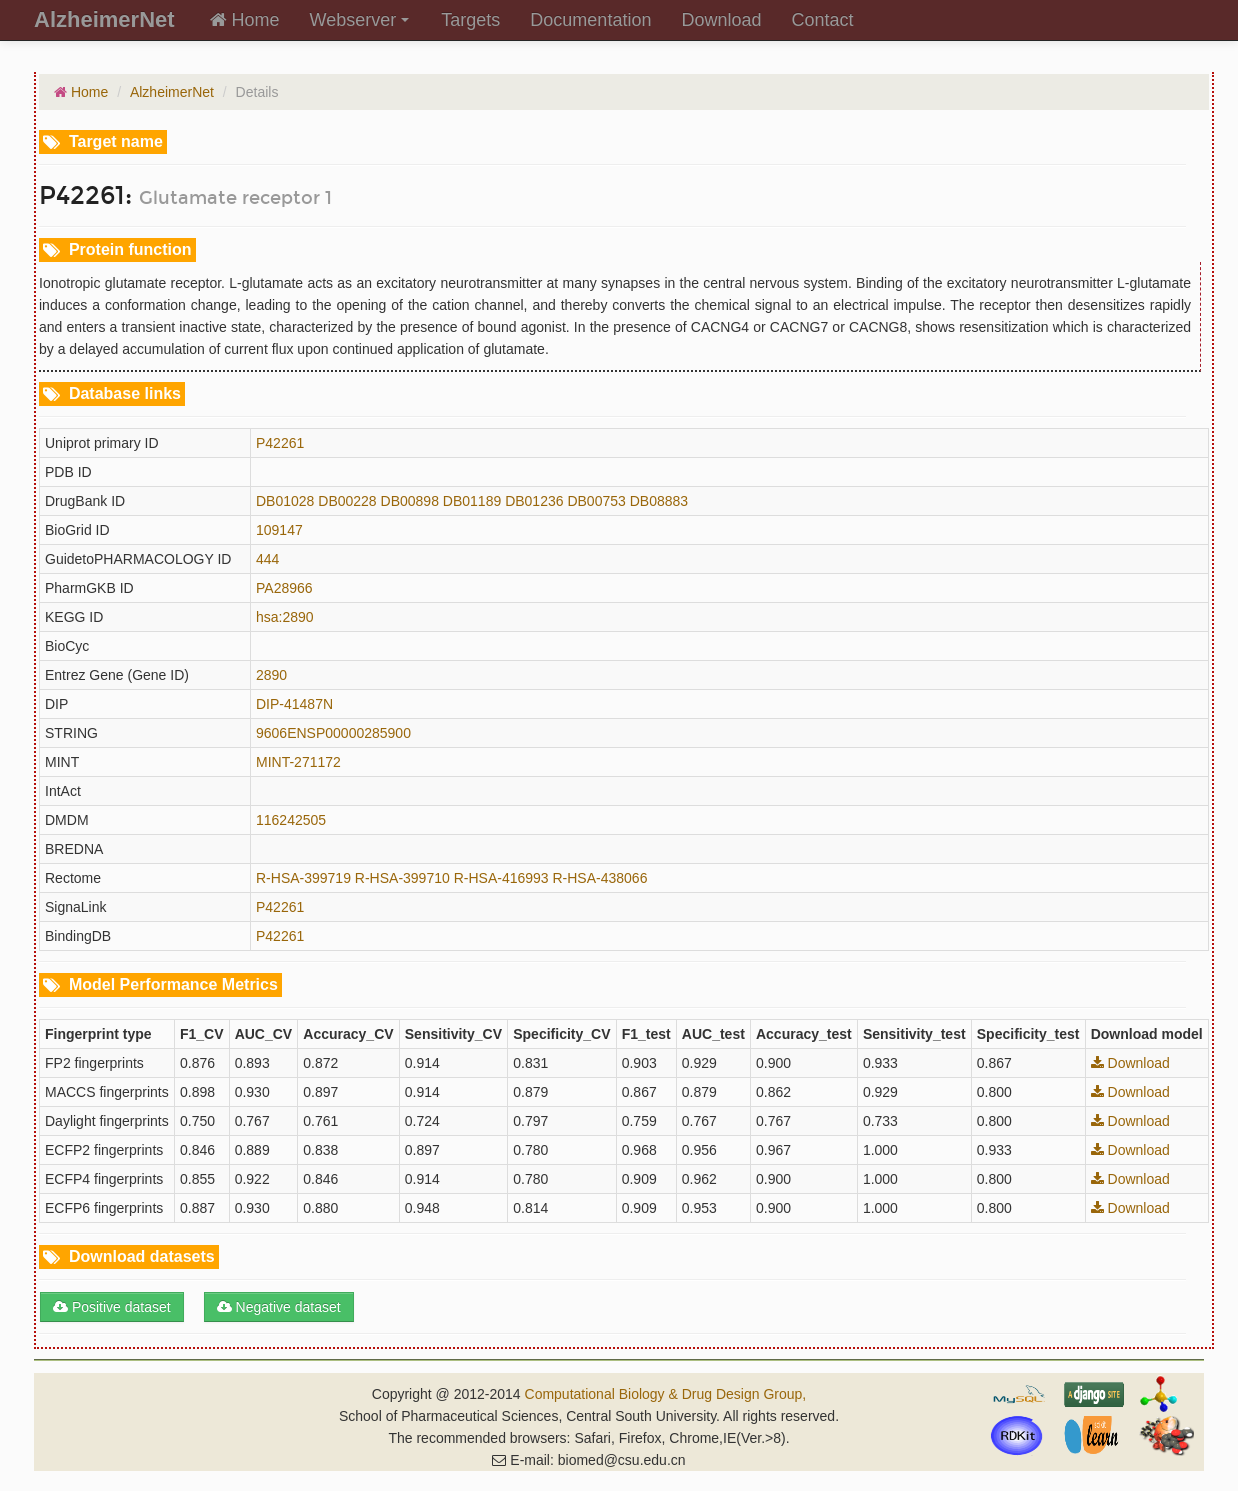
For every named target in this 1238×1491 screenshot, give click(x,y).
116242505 (291, 820)
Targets (470, 20)
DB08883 (659, 501)
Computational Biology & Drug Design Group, (666, 1394)
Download (721, 20)
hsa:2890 (285, 617)
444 (267, 559)
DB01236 (534, 501)
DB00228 (347, 501)
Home (245, 20)
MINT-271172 (298, 762)
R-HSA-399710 (402, 878)
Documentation (590, 20)
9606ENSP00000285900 (333, 733)
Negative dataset (279, 1307)
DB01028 (285, 501)
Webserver (360, 20)
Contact (822, 20)
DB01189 (472, 501)
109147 (279, 530)
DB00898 (410, 501)
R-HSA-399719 (303, 878)
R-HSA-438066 (599, 878)
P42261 (280, 443)
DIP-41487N (294, 704)
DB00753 (596, 501)
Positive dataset (112, 1307)
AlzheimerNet (172, 92)
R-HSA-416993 (501, 878)
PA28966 (284, 588)
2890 (271, 675)
